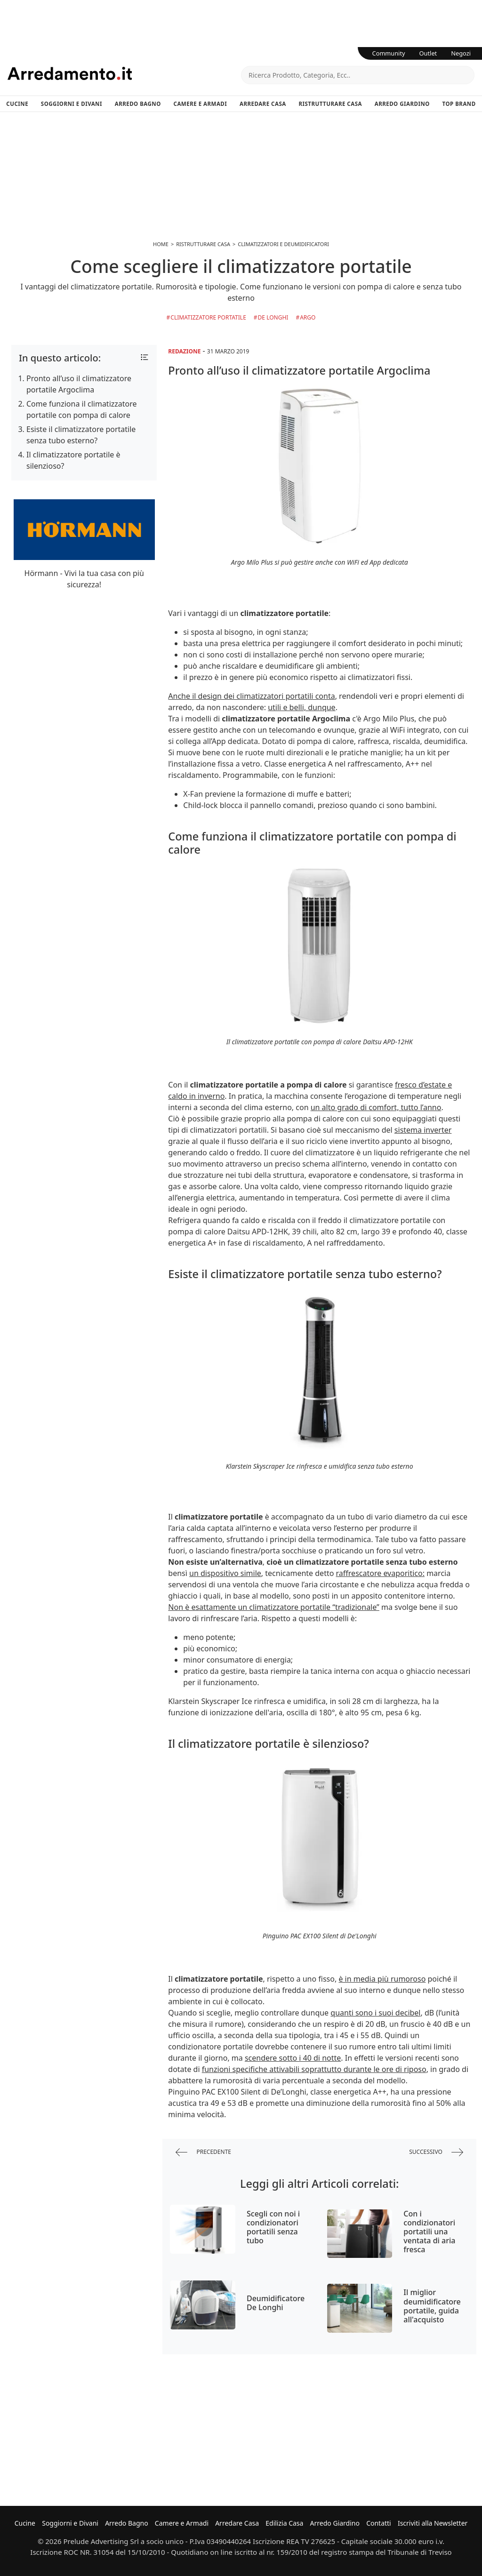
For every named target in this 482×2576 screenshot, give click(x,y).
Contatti (378, 2523)
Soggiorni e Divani (71, 103)
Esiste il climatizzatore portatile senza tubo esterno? (81, 435)
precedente (203, 2152)
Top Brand (459, 103)
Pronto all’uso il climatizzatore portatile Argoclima (78, 384)
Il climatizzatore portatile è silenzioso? (73, 460)
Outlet (428, 53)
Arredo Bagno (138, 103)
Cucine (17, 103)
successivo (436, 2152)
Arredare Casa (263, 103)
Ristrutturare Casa (330, 103)
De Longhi (273, 317)
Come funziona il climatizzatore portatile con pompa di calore (81, 409)
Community (388, 53)
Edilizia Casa (284, 2523)
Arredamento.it (124, 73)
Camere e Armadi (200, 103)
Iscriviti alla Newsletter (432, 2523)
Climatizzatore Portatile (208, 317)
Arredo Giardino (402, 103)
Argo (307, 317)
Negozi (461, 53)
